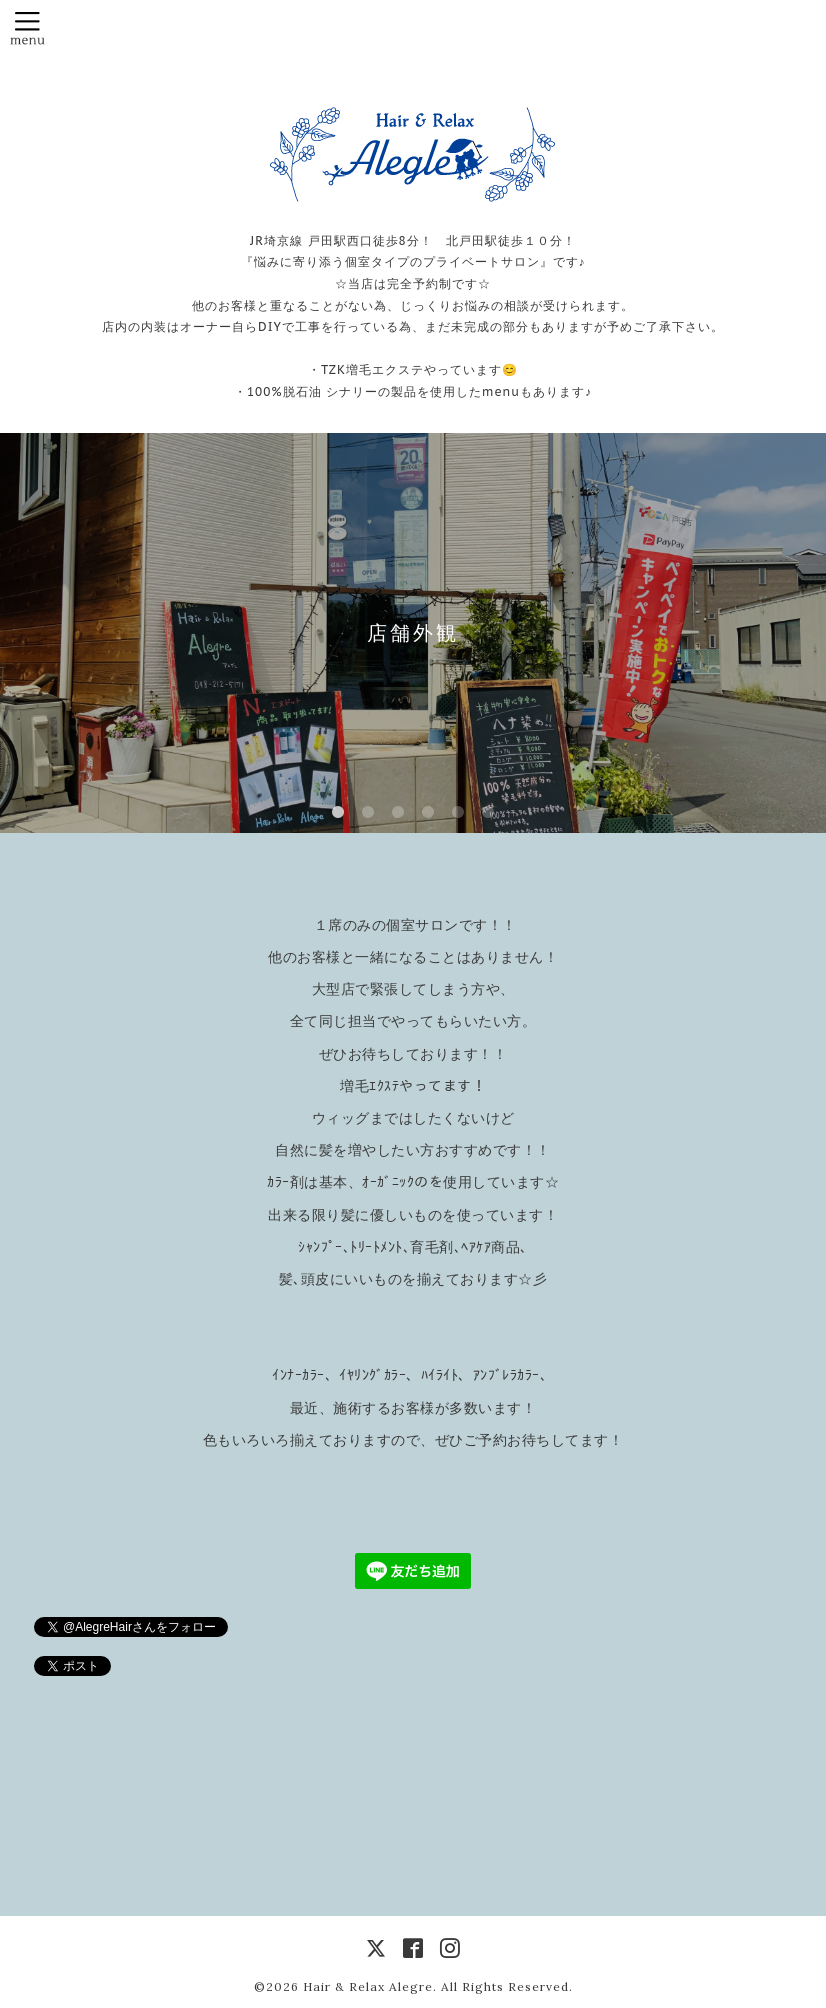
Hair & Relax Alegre (368, 1986)
